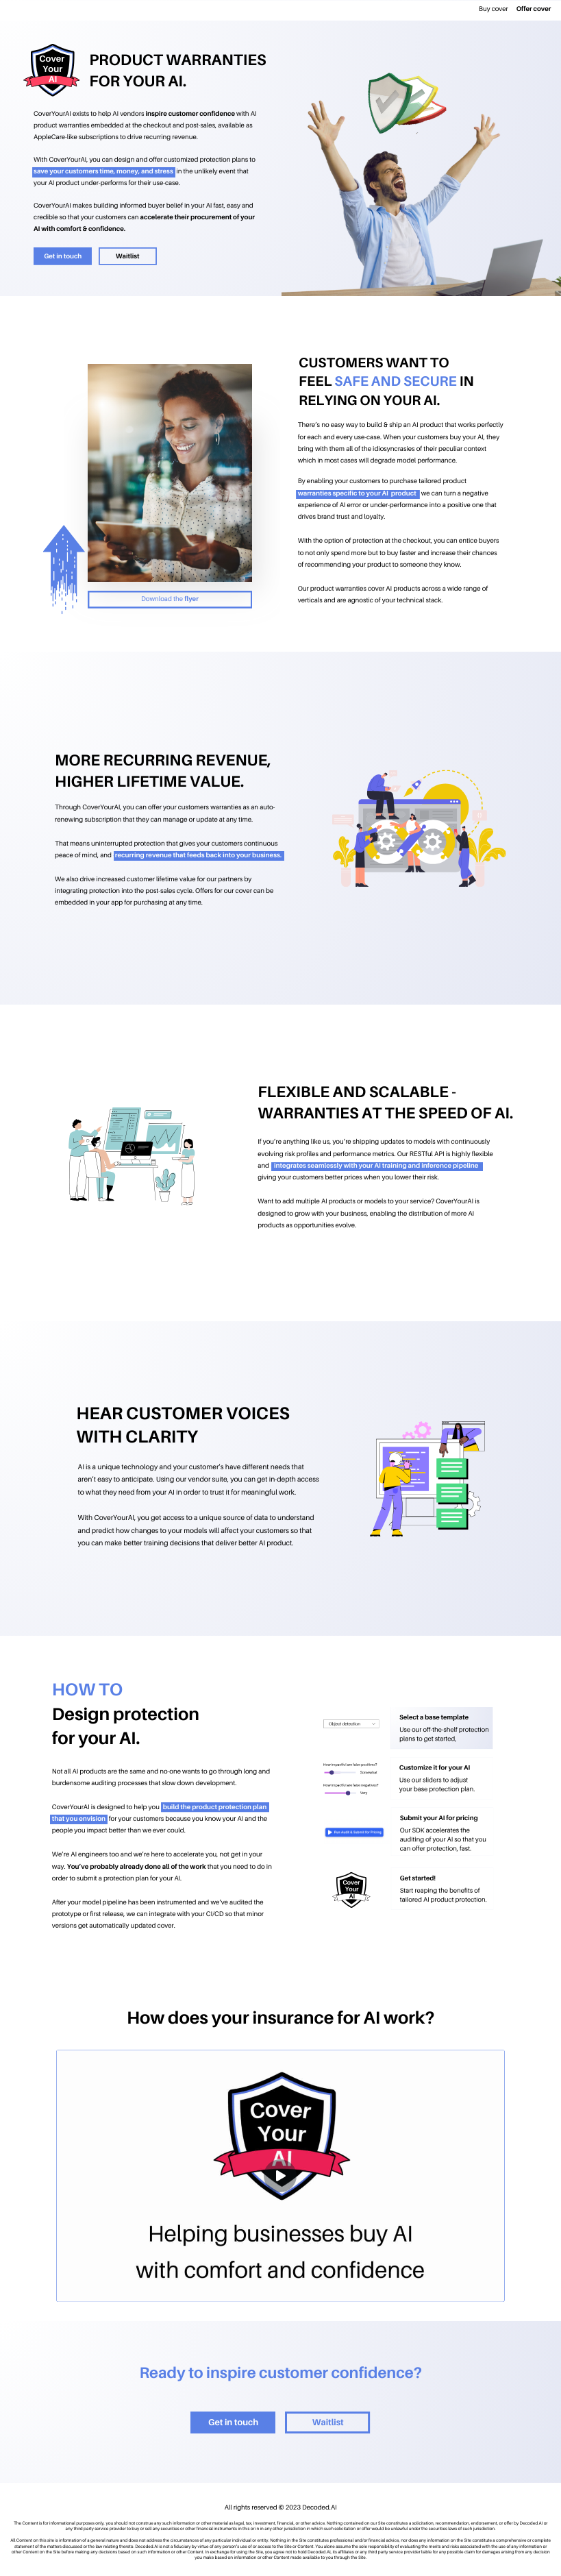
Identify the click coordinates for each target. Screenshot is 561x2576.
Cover (51, 58)
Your (52, 68)
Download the (162, 599)
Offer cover (533, 9)
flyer (191, 599)
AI (53, 78)
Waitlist (128, 256)
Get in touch (63, 256)
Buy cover (493, 9)
